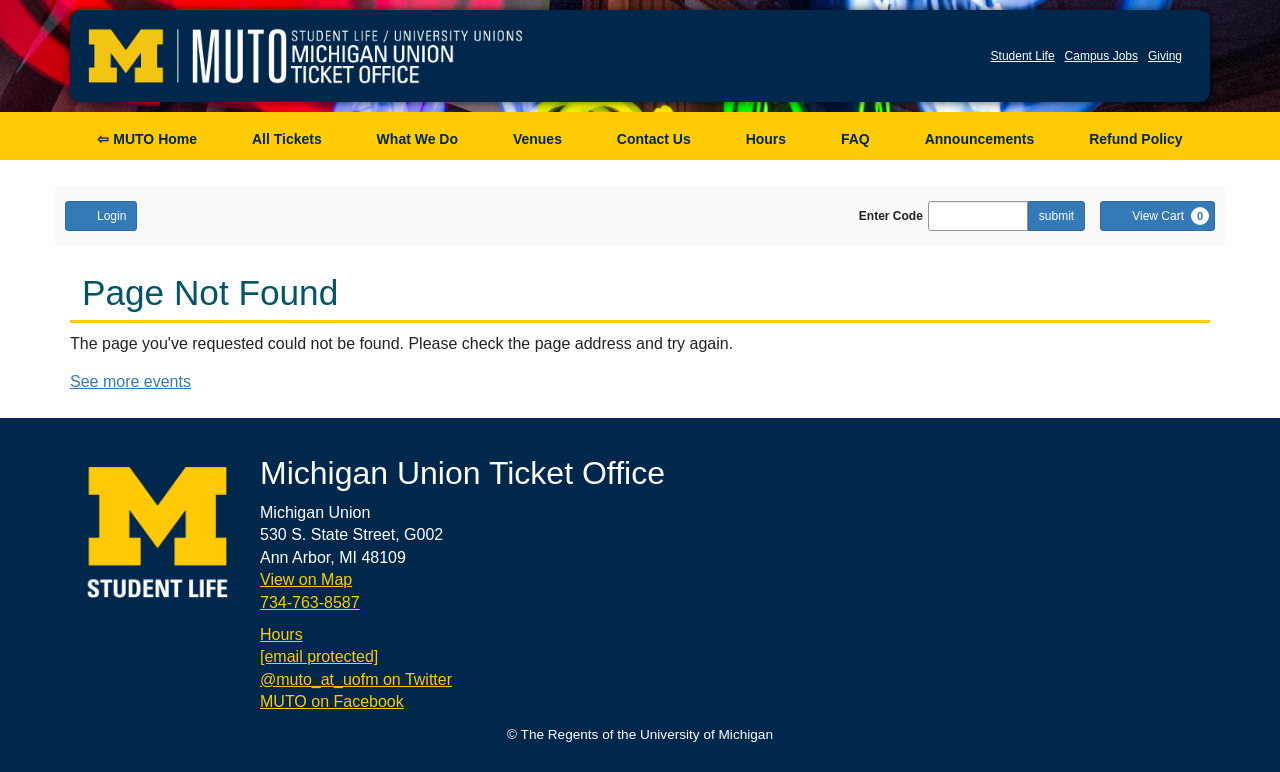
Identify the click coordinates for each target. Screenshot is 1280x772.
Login (101, 215)
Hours (766, 139)
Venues (537, 139)
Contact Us (654, 139)
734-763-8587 (310, 602)
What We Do (417, 139)
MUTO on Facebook (332, 701)
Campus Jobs (1101, 56)
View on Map (306, 579)
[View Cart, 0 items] (1157, 216)
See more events (130, 381)
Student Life (1023, 56)
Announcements (980, 139)
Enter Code (891, 216)
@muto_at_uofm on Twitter (356, 679)
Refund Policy (1135, 139)
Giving (1165, 56)
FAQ (855, 139)
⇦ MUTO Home (147, 139)
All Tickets (287, 139)
